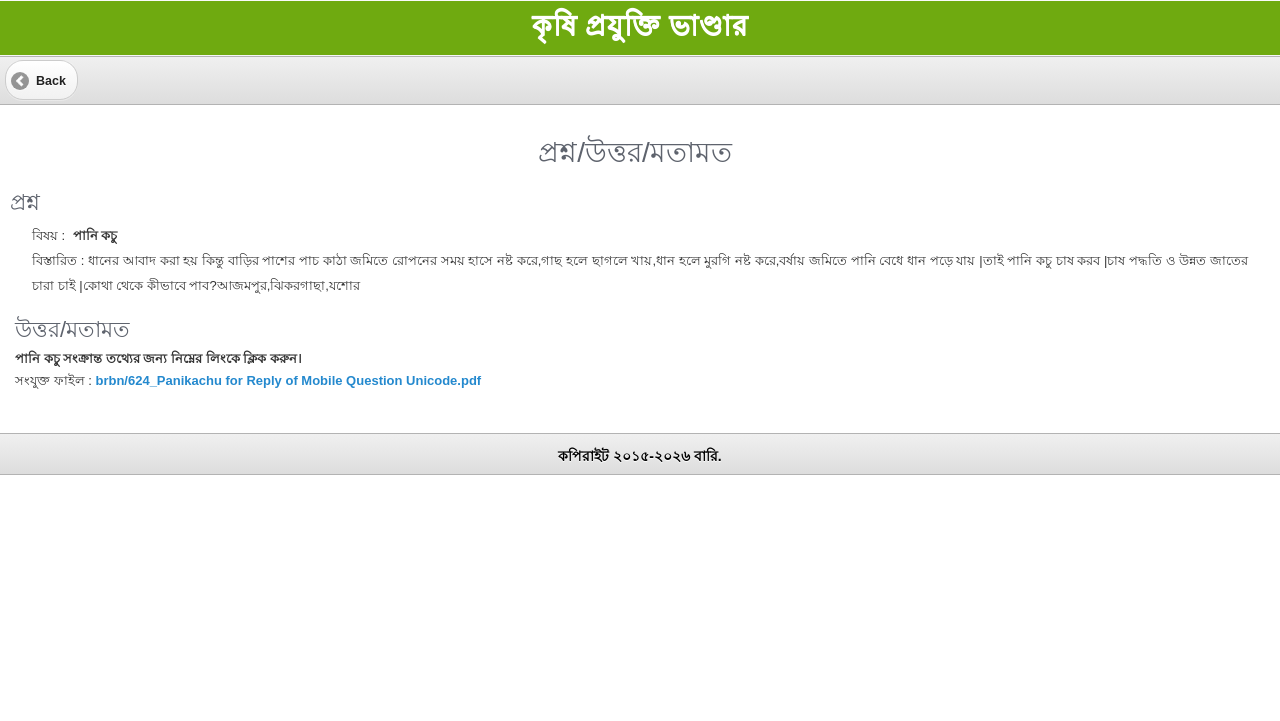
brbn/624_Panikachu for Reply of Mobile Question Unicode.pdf (288, 380)
